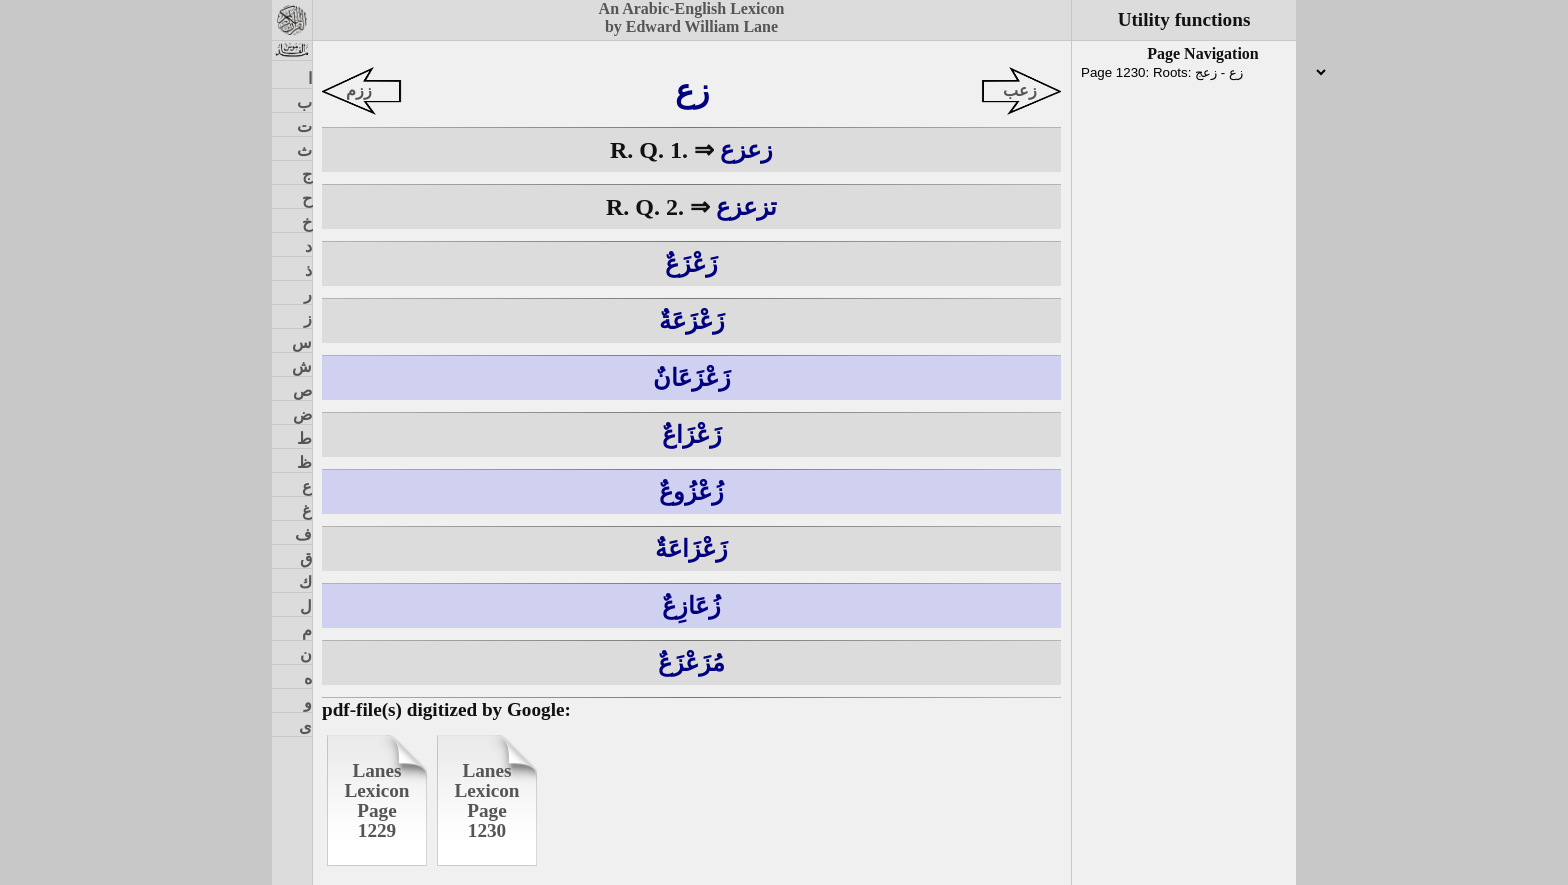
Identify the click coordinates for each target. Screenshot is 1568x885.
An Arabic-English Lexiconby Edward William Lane (692, 17)
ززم (359, 90)
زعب (1020, 90)
